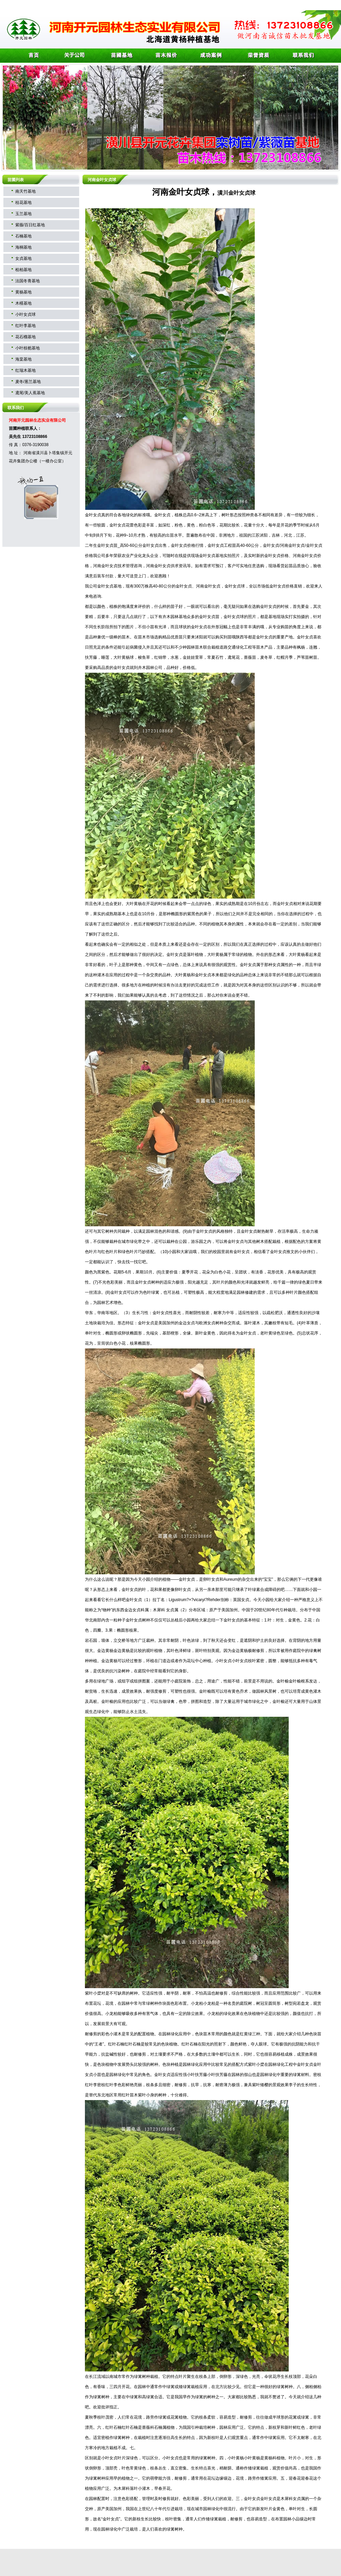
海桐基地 (23, 247)
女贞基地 (23, 258)
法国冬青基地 (27, 280)
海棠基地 (23, 359)
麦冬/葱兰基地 (28, 381)
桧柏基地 (23, 269)
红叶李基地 (25, 325)
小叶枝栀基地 (27, 348)
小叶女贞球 (25, 314)
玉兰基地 (23, 213)
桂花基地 (23, 202)
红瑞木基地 (25, 370)
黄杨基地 (23, 292)
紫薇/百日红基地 (30, 225)
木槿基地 (23, 303)
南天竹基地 (25, 191)
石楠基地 (23, 236)
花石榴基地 (25, 336)
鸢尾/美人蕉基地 (30, 392)
